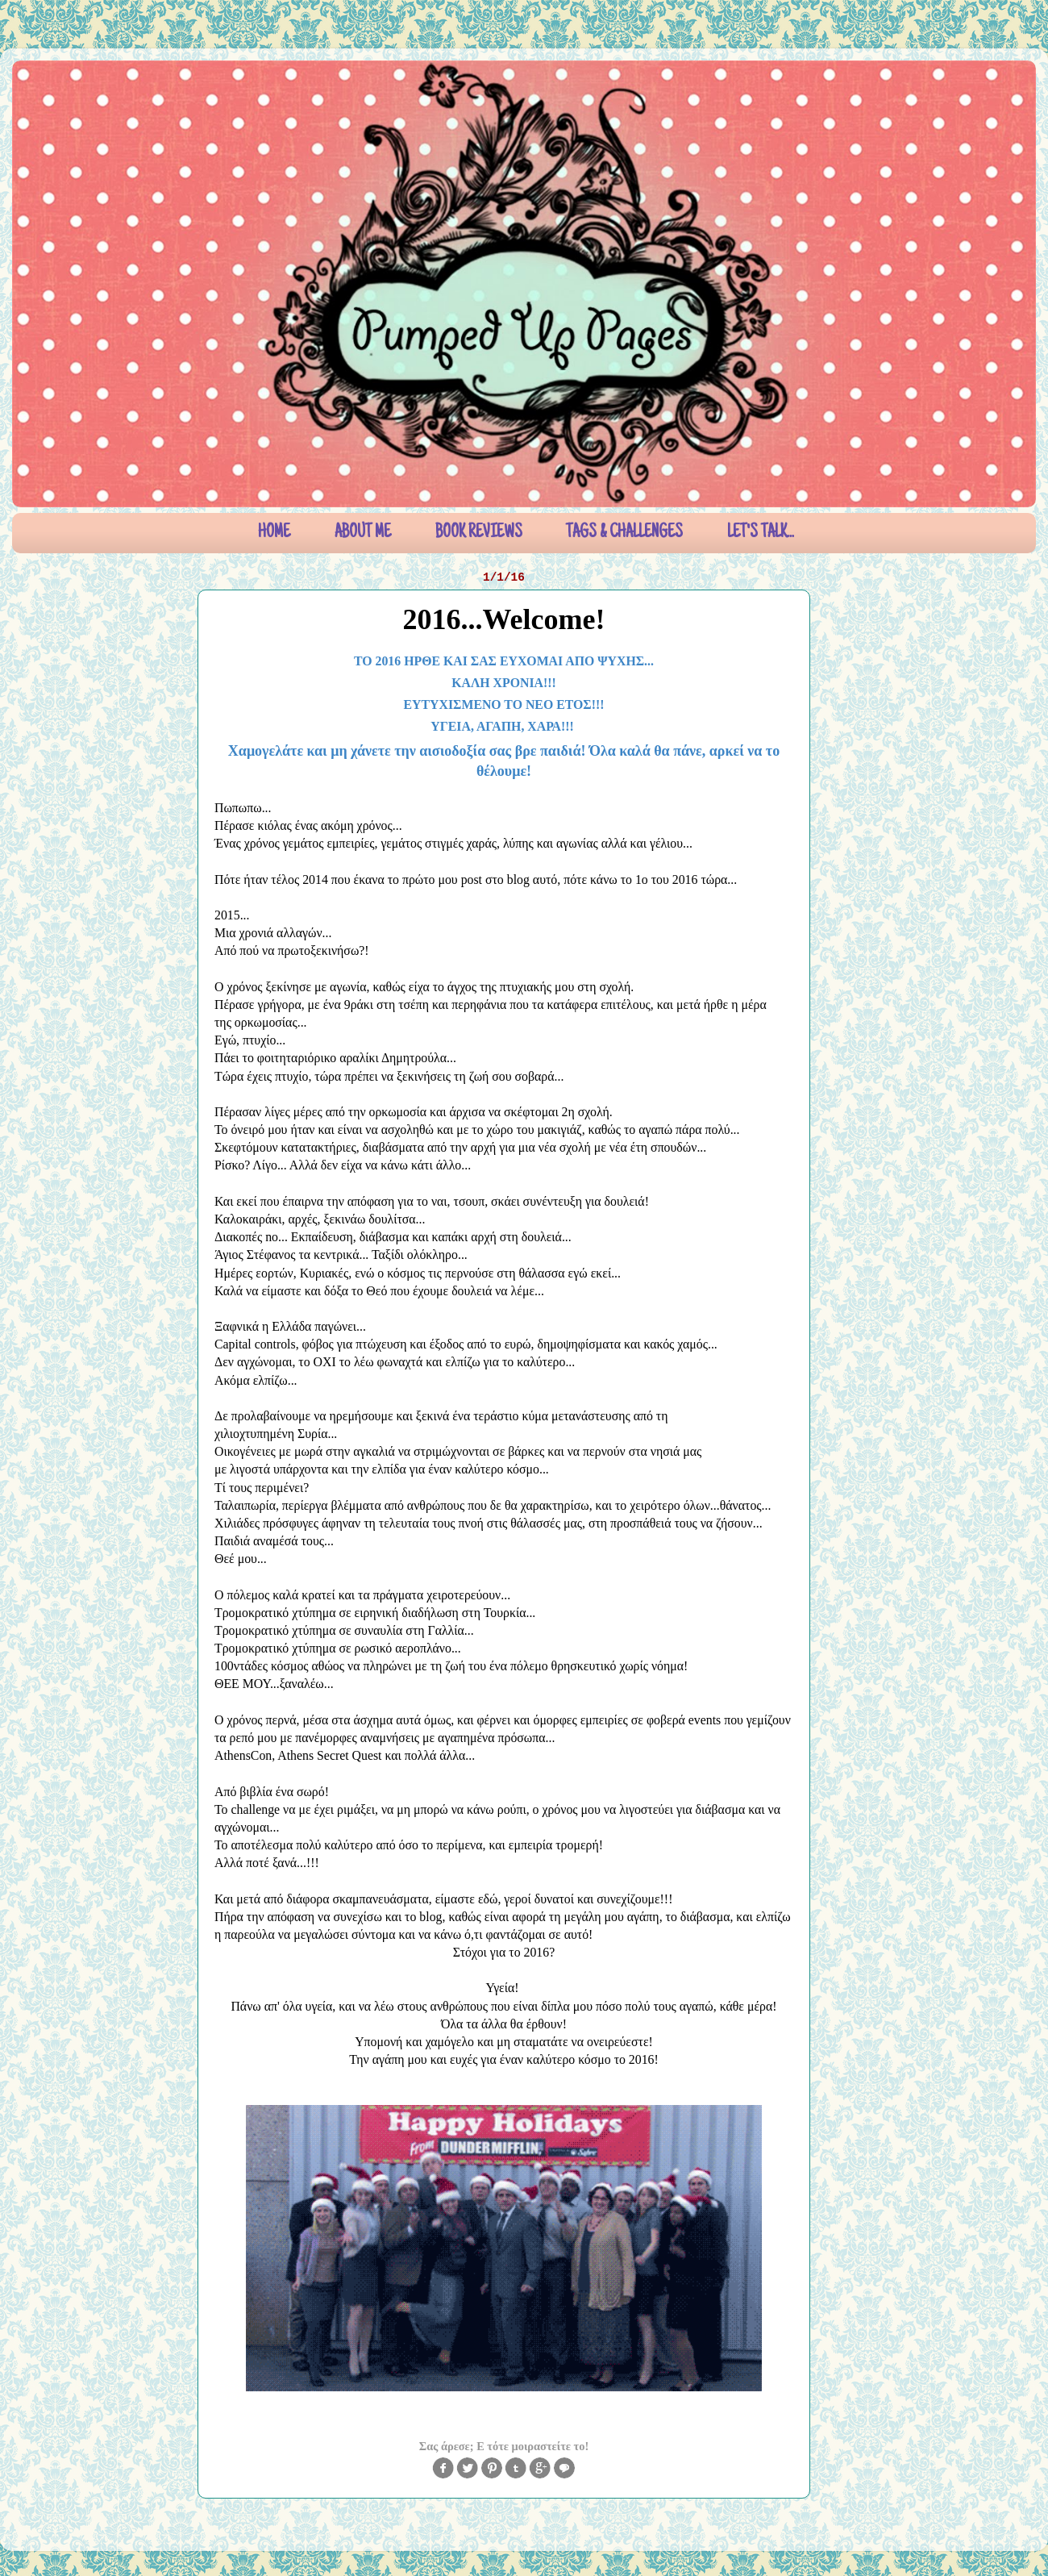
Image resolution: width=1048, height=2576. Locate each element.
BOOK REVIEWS (478, 533)
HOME (274, 533)
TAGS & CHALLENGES (624, 533)
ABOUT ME (363, 533)
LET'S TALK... (760, 533)
